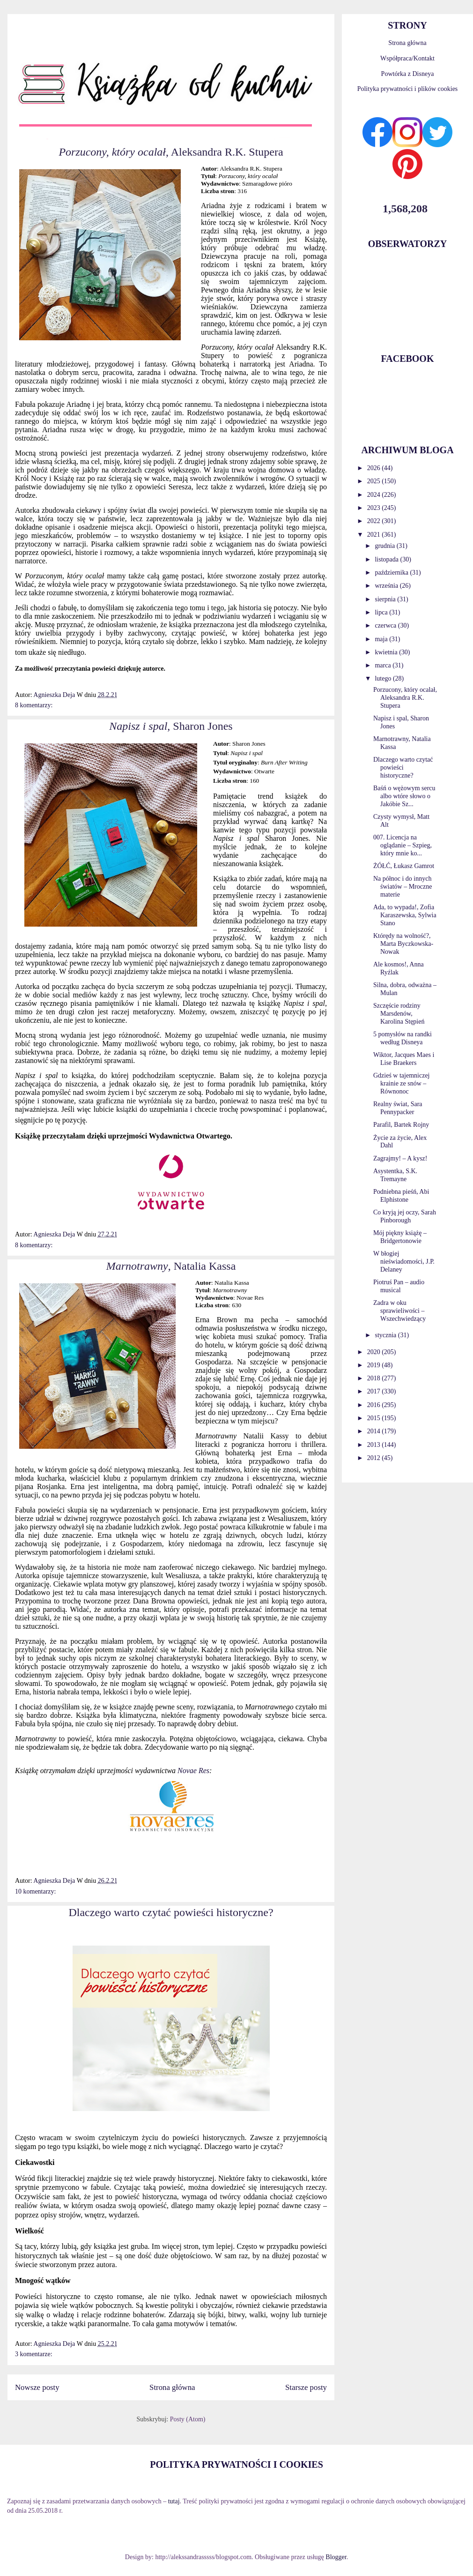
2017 (374, 1391)
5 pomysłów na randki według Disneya (402, 1038)
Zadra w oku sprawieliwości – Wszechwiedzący (399, 1310)
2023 (374, 507)
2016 (374, 1404)
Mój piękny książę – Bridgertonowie (400, 1236)
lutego (384, 678)
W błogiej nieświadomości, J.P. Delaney (404, 1261)
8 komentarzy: (33, 705)
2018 (374, 1378)
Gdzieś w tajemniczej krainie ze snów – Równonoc (401, 1083)
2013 (374, 1444)
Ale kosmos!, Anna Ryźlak (398, 968)
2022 (374, 520)
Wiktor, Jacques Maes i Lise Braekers (403, 1058)
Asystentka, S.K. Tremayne (395, 1175)
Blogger (335, 2557)
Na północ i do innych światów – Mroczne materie (402, 886)
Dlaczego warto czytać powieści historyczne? (170, 1912)
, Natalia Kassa (171, 1266)
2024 (374, 494)
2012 (374, 1457)
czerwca (386, 625)
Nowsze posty (37, 2387)
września (387, 585)
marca (383, 665)
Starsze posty (306, 2387)
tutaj (174, 2501)
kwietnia (387, 652)
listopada (387, 559)
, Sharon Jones (170, 726)
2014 (374, 1431)
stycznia (386, 1335)
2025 (374, 481)
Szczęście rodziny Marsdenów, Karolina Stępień (398, 1013)
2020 (374, 1351)
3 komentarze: (33, 2354)
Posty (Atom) (188, 2419)
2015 (374, 1418)
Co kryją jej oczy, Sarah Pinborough (404, 1216)
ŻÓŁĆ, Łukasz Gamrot (403, 865)
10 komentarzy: (35, 1891)
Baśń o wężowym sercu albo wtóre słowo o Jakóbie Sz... (404, 796)
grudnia (385, 545)
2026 (374, 468)
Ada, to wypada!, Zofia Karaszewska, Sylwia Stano (404, 915)
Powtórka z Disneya (407, 73)
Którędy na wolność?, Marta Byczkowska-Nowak (403, 943)
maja (382, 639)
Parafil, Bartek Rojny (401, 1124)
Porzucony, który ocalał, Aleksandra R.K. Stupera (405, 697)
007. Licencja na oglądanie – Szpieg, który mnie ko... (402, 845)
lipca (382, 612)
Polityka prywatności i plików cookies (407, 88)
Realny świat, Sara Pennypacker (397, 1108)
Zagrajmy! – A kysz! (400, 1158)
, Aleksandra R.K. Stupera (171, 152)
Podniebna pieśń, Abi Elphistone (401, 1195)
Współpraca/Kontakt (407, 58)
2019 (374, 1365)
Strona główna (172, 2387)
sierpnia (386, 599)
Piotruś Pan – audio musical (398, 1286)
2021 (374, 534)
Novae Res (193, 1771)
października (392, 572)
